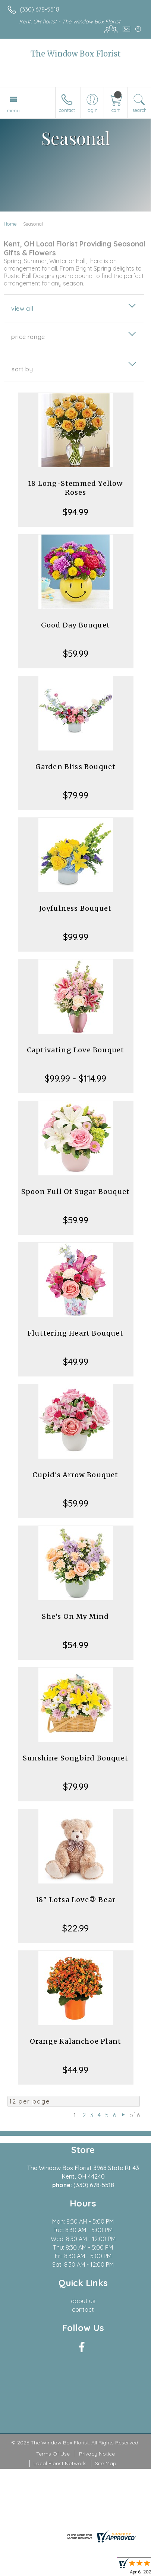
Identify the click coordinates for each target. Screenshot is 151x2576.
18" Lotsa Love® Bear (75, 1899)
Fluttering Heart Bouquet (75, 1333)
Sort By (22, 369)
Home (10, 224)
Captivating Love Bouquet (76, 1050)
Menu (13, 110)
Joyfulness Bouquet (76, 908)
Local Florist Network (60, 2463)
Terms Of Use (53, 2453)
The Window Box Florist (76, 53)
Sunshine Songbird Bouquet (75, 1758)
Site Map (105, 2463)
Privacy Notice (97, 2453)
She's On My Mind (75, 1616)
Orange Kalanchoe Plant (75, 2041)
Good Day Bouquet (75, 625)
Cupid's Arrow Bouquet (75, 1475)
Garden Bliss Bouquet (75, 766)
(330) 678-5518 (39, 9)
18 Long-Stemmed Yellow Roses (75, 488)
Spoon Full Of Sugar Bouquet (75, 1191)
